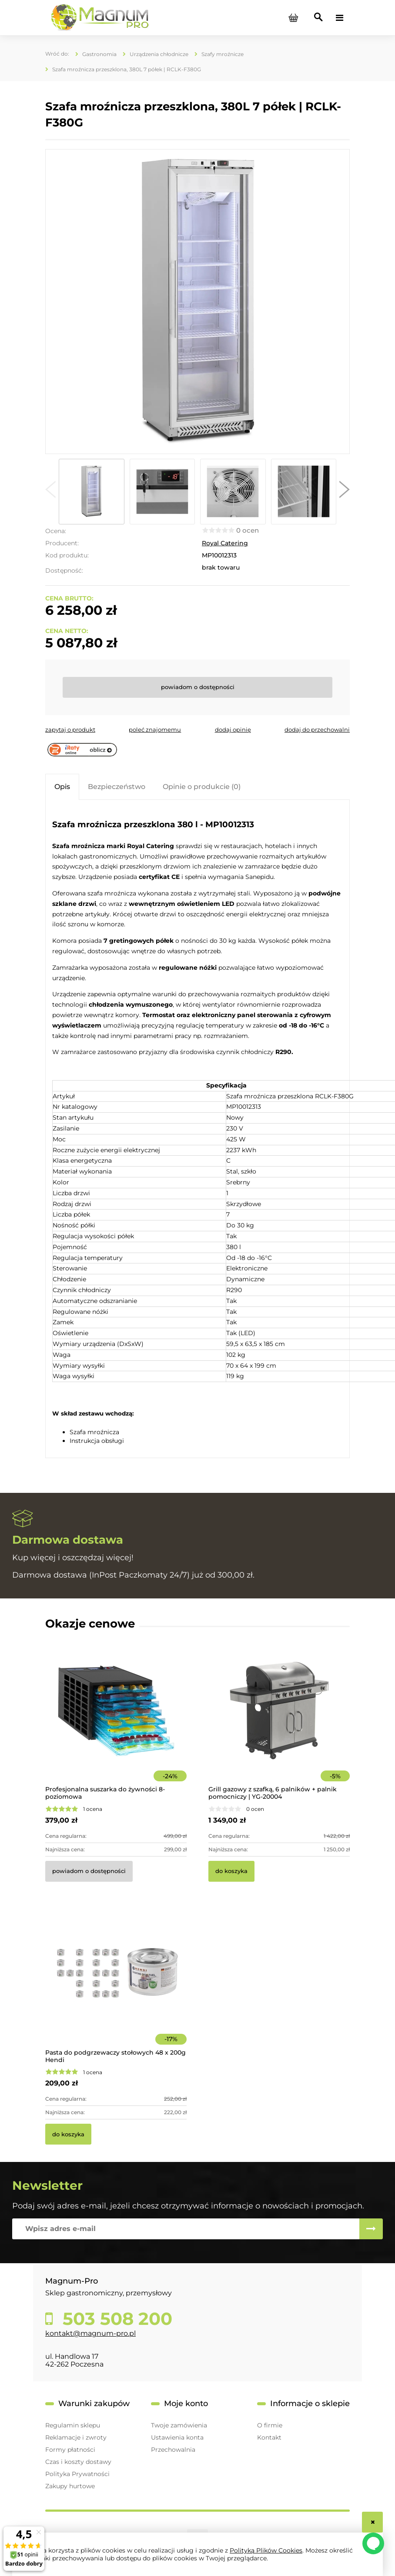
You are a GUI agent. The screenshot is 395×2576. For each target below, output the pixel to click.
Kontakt (269, 2437)
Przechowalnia (173, 2449)
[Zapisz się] (371, 2228)
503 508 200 (115, 2318)
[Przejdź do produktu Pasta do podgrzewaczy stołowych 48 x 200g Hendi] (116, 1985)
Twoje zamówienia (179, 2425)
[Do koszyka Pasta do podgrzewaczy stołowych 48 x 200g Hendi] (68, 2134)
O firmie (269, 2425)
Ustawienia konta (177, 2437)
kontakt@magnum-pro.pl (90, 2333)
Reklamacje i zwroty (76, 2437)
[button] (50, 491)
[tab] (62, 786)
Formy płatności (70, 2449)
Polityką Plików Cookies (266, 2550)
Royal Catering (225, 543)
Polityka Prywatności (77, 2474)
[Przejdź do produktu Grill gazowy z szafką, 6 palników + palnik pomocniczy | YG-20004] (279, 1722)
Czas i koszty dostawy (78, 2462)
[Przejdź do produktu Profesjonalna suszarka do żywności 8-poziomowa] (116, 1722)
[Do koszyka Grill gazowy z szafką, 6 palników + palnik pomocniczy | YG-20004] (231, 1871)
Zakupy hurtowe (70, 2486)
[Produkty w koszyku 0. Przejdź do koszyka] (293, 17)
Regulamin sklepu (72, 2425)
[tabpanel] (197, 1130)
